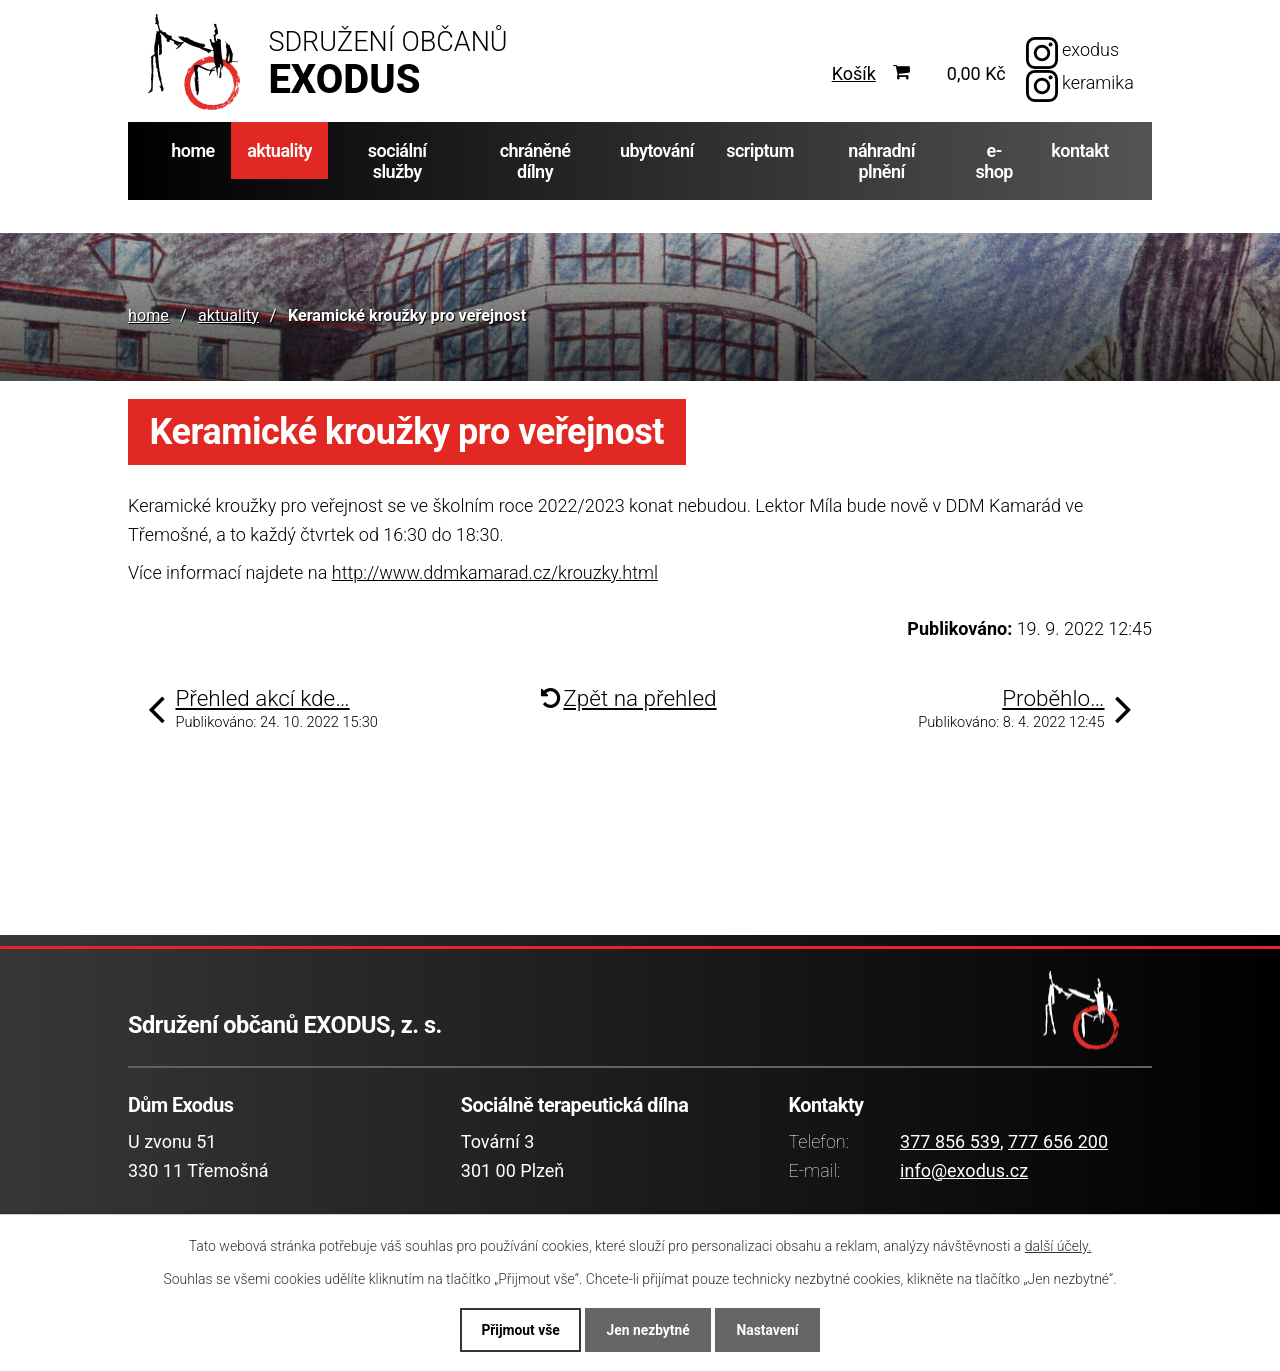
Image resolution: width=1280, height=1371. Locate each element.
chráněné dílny (535, 161)
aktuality (279, 150)
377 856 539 (950, 1141)
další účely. (1058, 1245)
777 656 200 (1058, 1141)
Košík (854, 73)
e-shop (994, 161)
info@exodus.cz (964, 1170)
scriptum (760, 150)
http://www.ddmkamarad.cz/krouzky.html (495, 572)
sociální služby (397, 161)
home (193, 150)
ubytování (657, 150)
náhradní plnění (881, 161)
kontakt (1080, 150)
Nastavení (771, 1329)
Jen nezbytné (648, 1329)
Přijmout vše (516, 1329)
